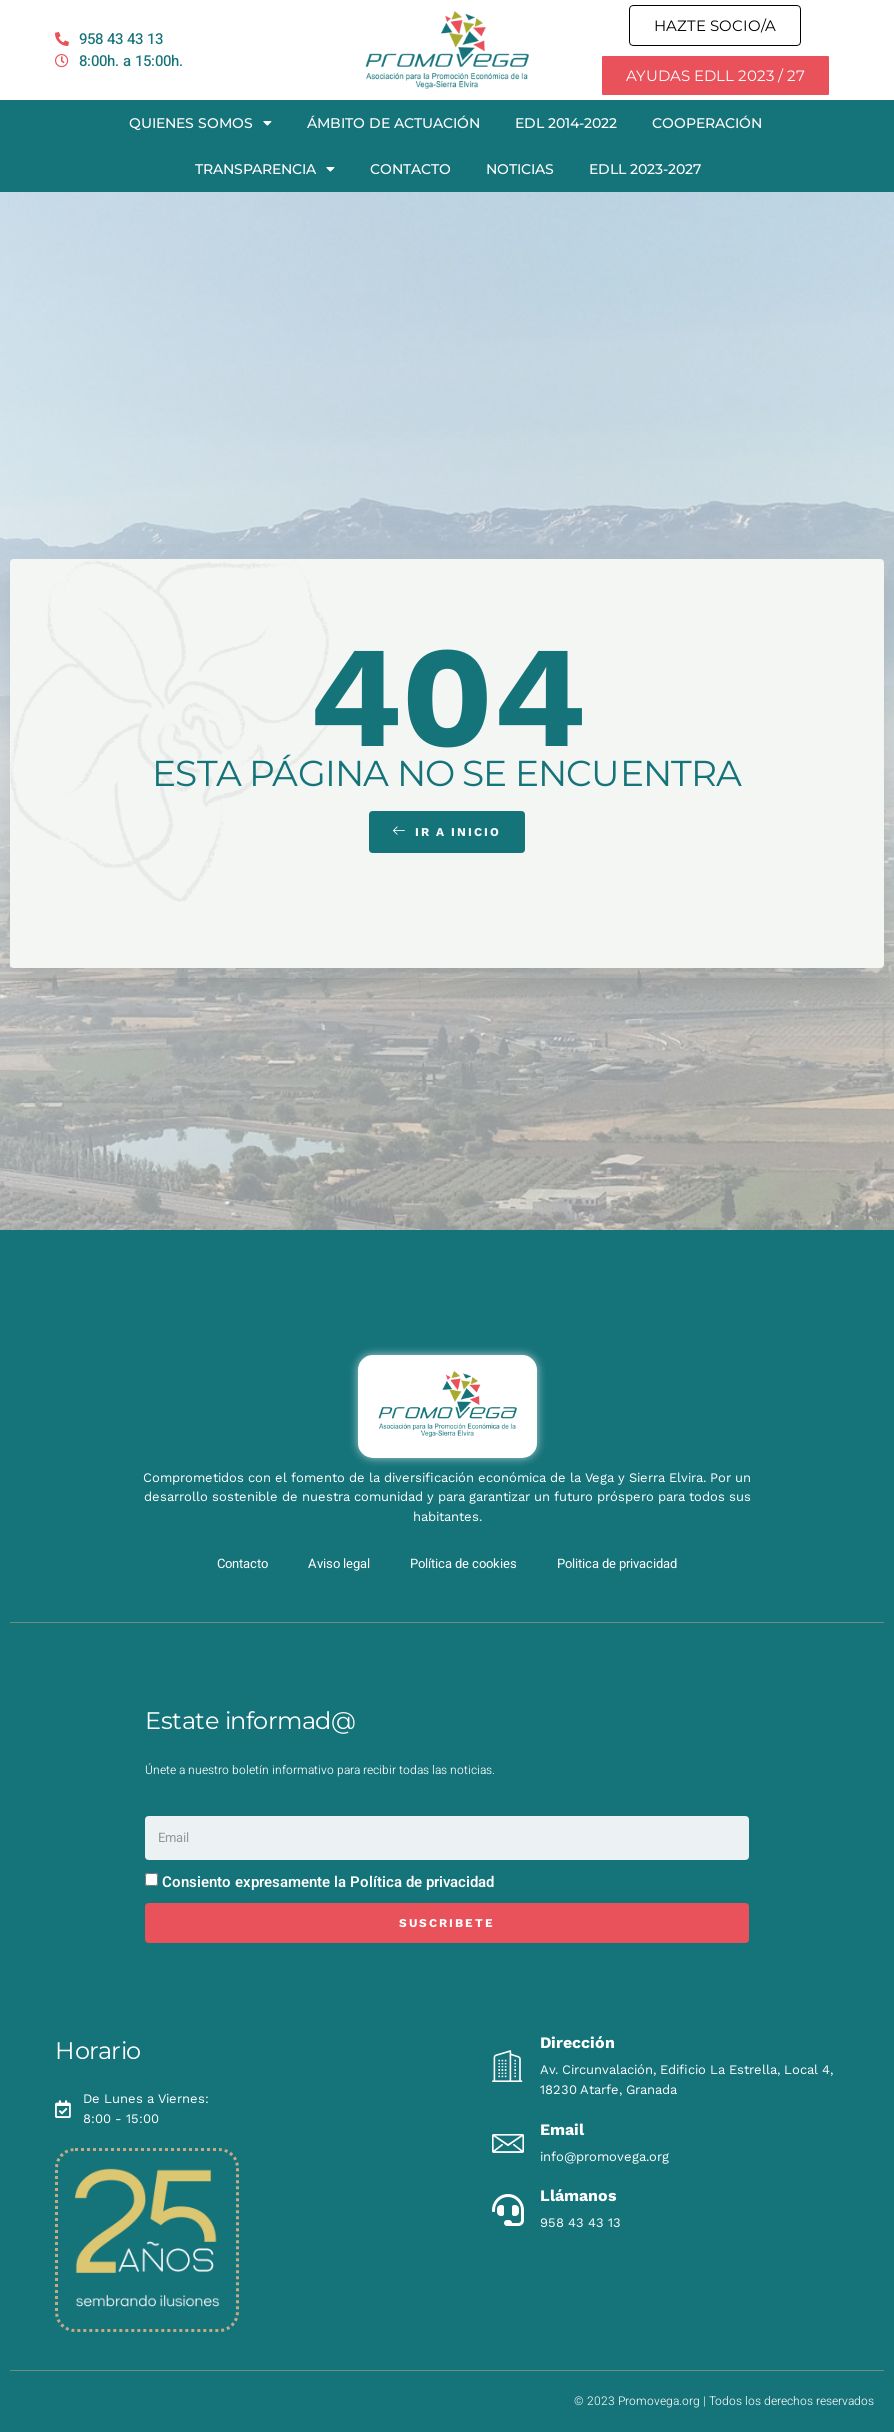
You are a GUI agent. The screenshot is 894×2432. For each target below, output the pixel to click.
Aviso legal (339, 1563)
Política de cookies (463, 1563)
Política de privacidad (422, 1882)
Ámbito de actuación (393, 123)
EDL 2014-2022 (566, 123)
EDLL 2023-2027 (645, 169)
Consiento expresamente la (328, 1882)
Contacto (410, 169)
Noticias (520, 169)
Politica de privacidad (617, 1563)
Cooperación (707, 123)
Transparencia (265, 169)
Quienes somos (200, 123)
